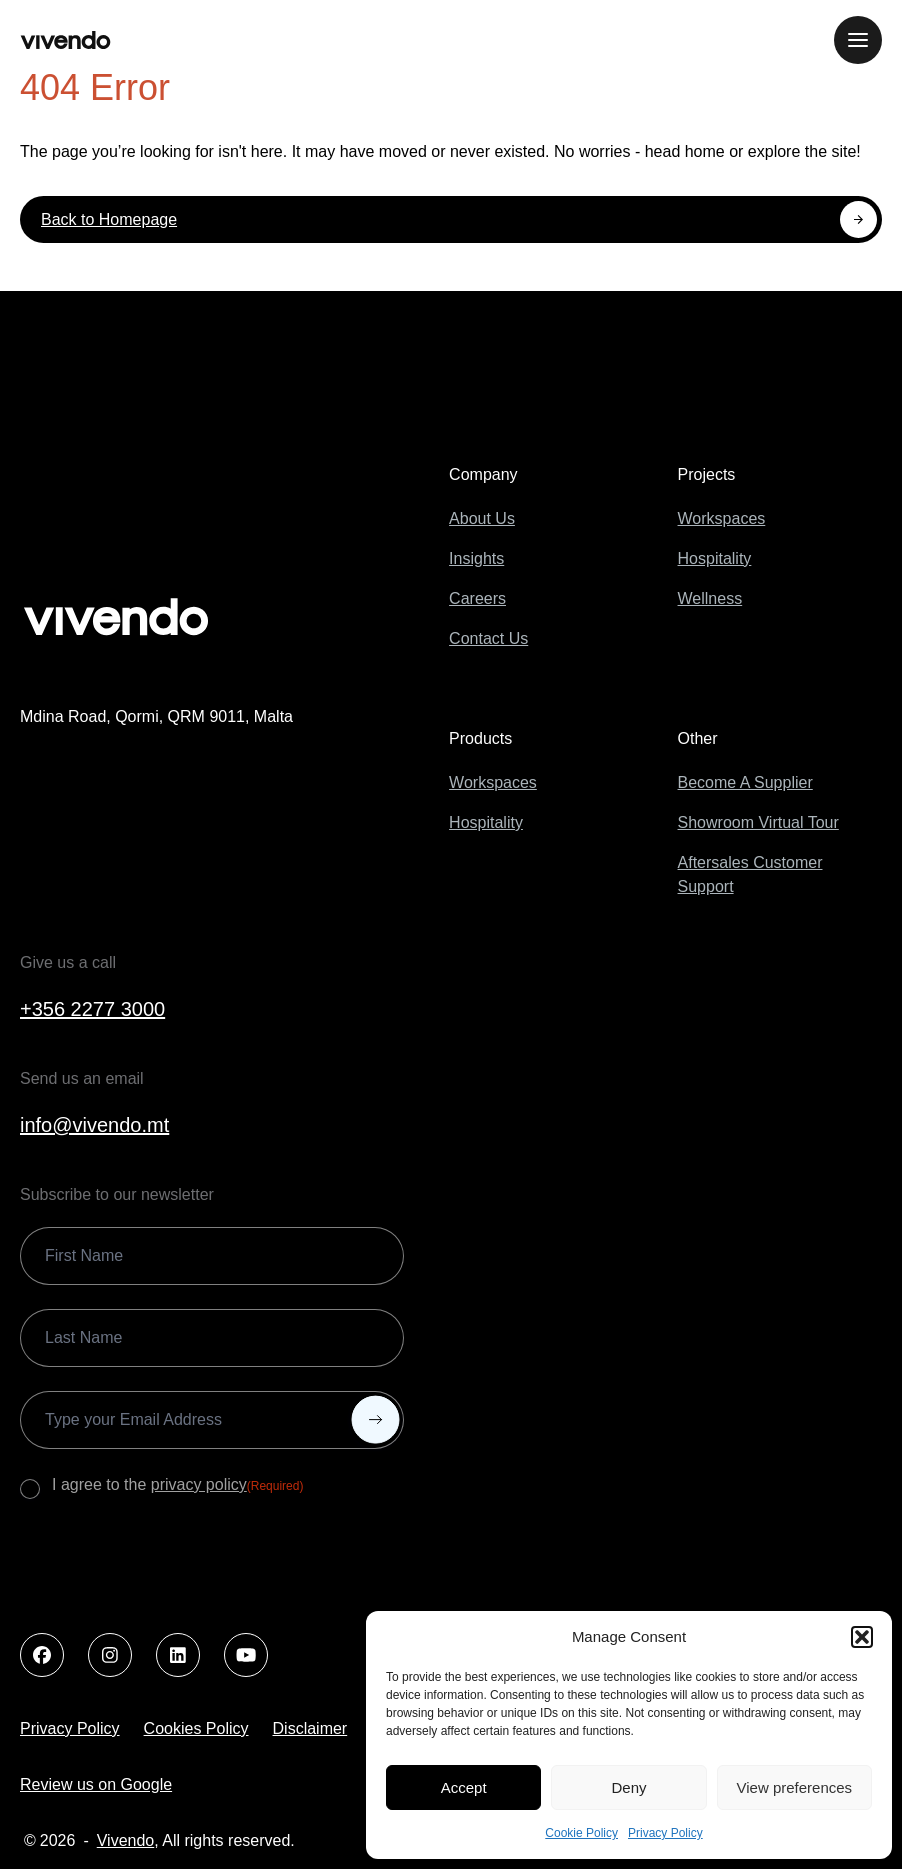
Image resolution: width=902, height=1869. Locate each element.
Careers (477, 598)
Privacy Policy (665, 1833)
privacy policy (199, 1484)
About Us (482, 518)
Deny (628, 1787)
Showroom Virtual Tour (758, 822)
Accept (464, 1787)
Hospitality (715, 558)
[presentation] (172, 1562)
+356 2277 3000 (92, 1009)
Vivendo (126, 1840)
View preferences (795, 1787)
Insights (476, 558)
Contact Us (488, 638)
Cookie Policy (581, 1833)
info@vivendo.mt (94, 1125)
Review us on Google (96, 1784)
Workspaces (722, 518)
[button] (862, 1637)
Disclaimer (310, 1728)
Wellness (710, 598)
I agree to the (177, 1485)
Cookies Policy (196, 1728)
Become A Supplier (745, 782)
